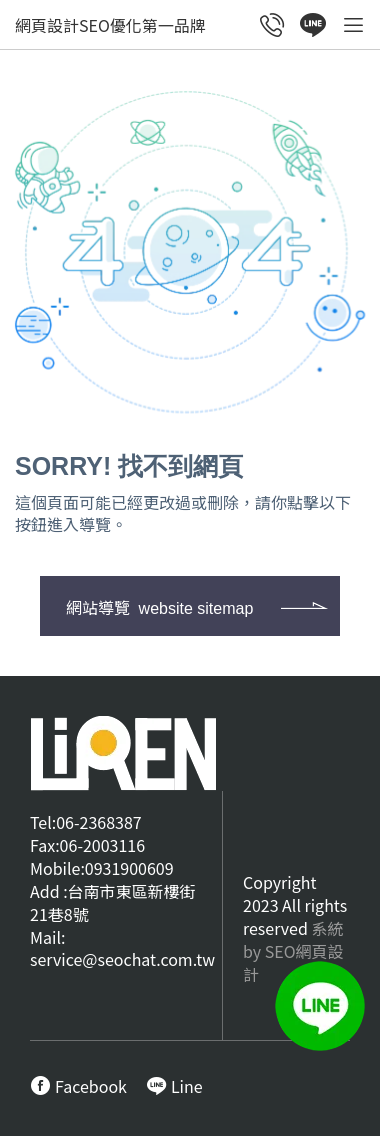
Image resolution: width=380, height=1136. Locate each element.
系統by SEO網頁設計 (293, 951)
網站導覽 (159, 607)
